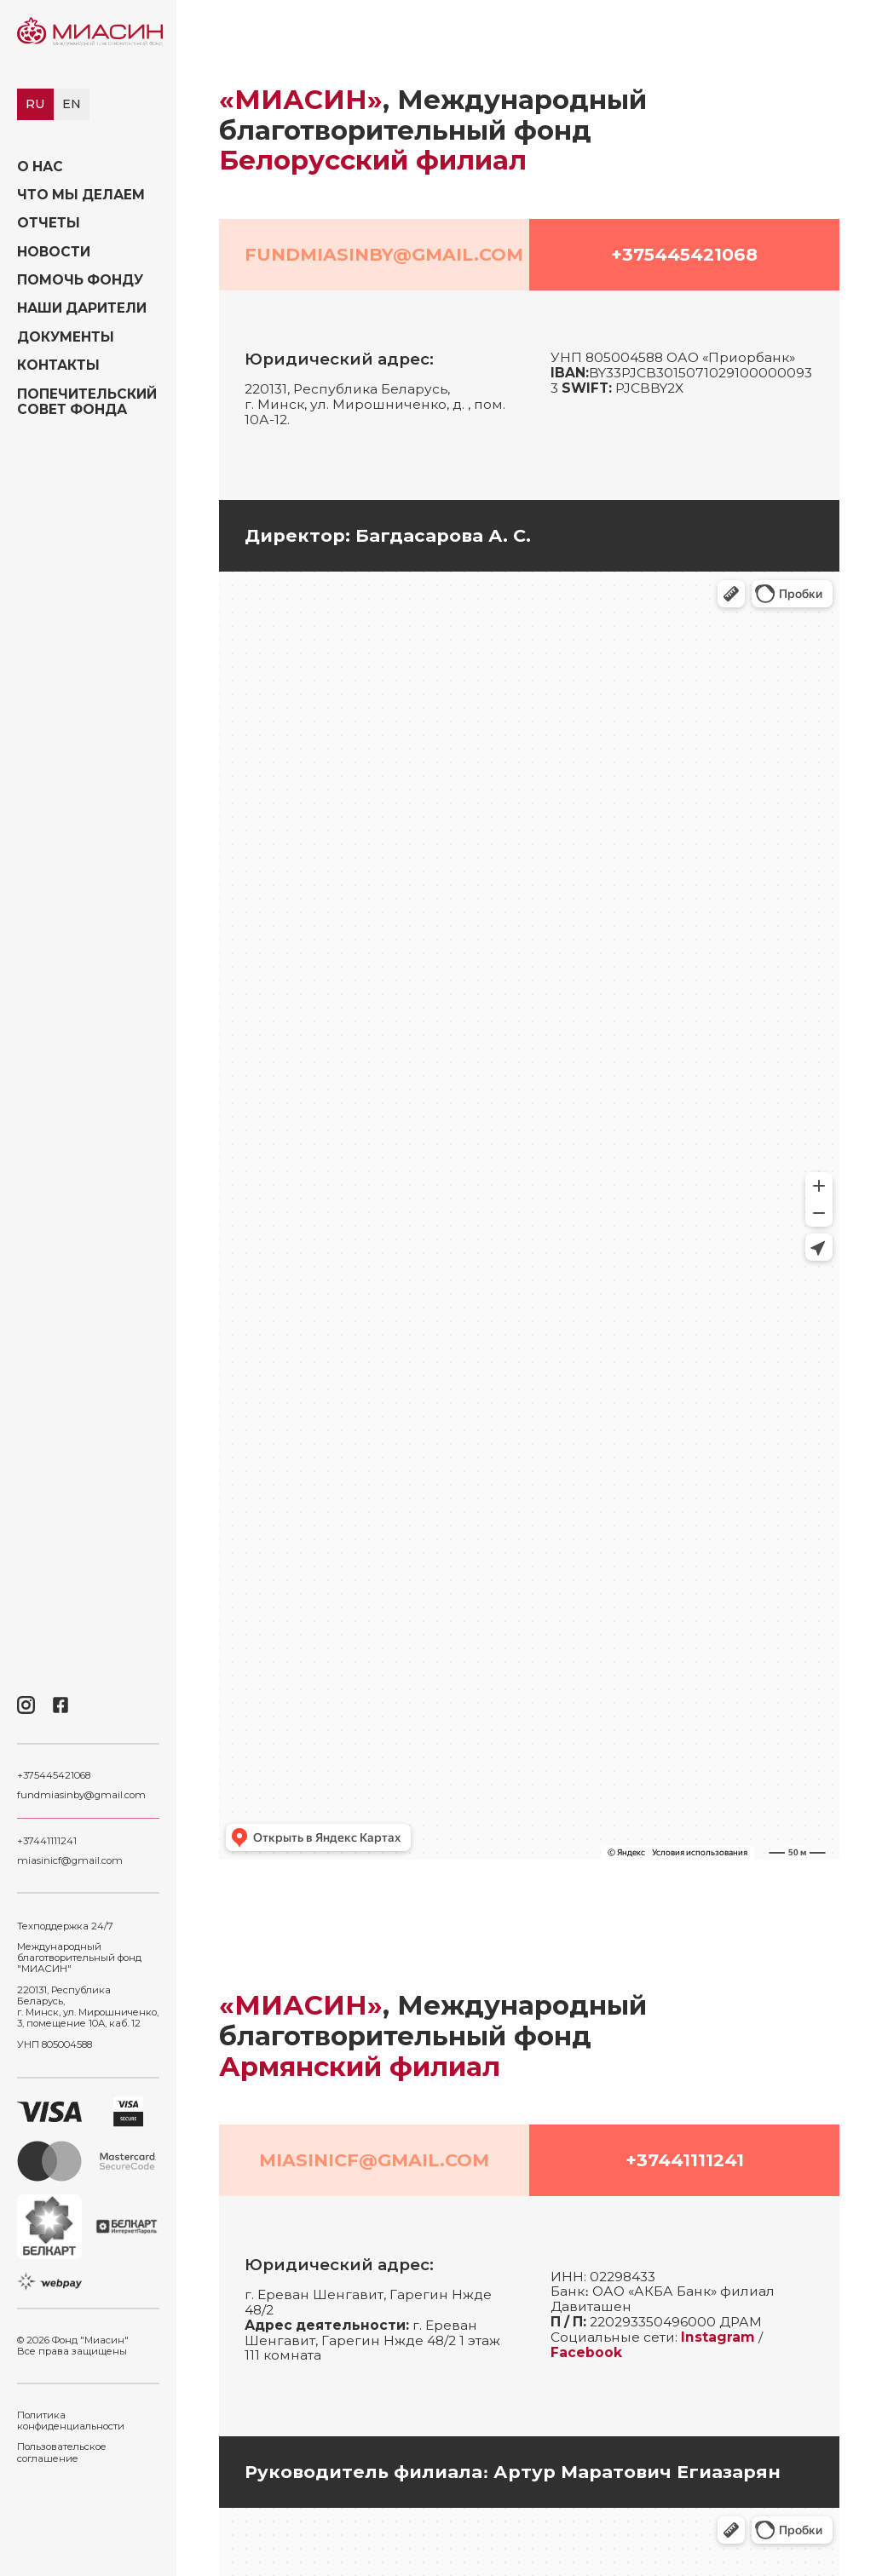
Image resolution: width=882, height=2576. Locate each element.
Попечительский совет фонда (87, 401)
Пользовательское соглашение (62, 2452)
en (71, 104)
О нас (40, 166)
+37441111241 (47, 1841)
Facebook (586, 2352)
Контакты (58, 365)
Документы (65, 337)
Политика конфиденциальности (70, 2420)
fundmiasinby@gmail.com (81, 1795)
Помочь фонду (80, 280)
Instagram (718, 2337)
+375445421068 (53, 1775)
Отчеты (48, 223)
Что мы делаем (81, 195)
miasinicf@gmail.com (70, 1860)
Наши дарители (82, 308)
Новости (53, 252)
